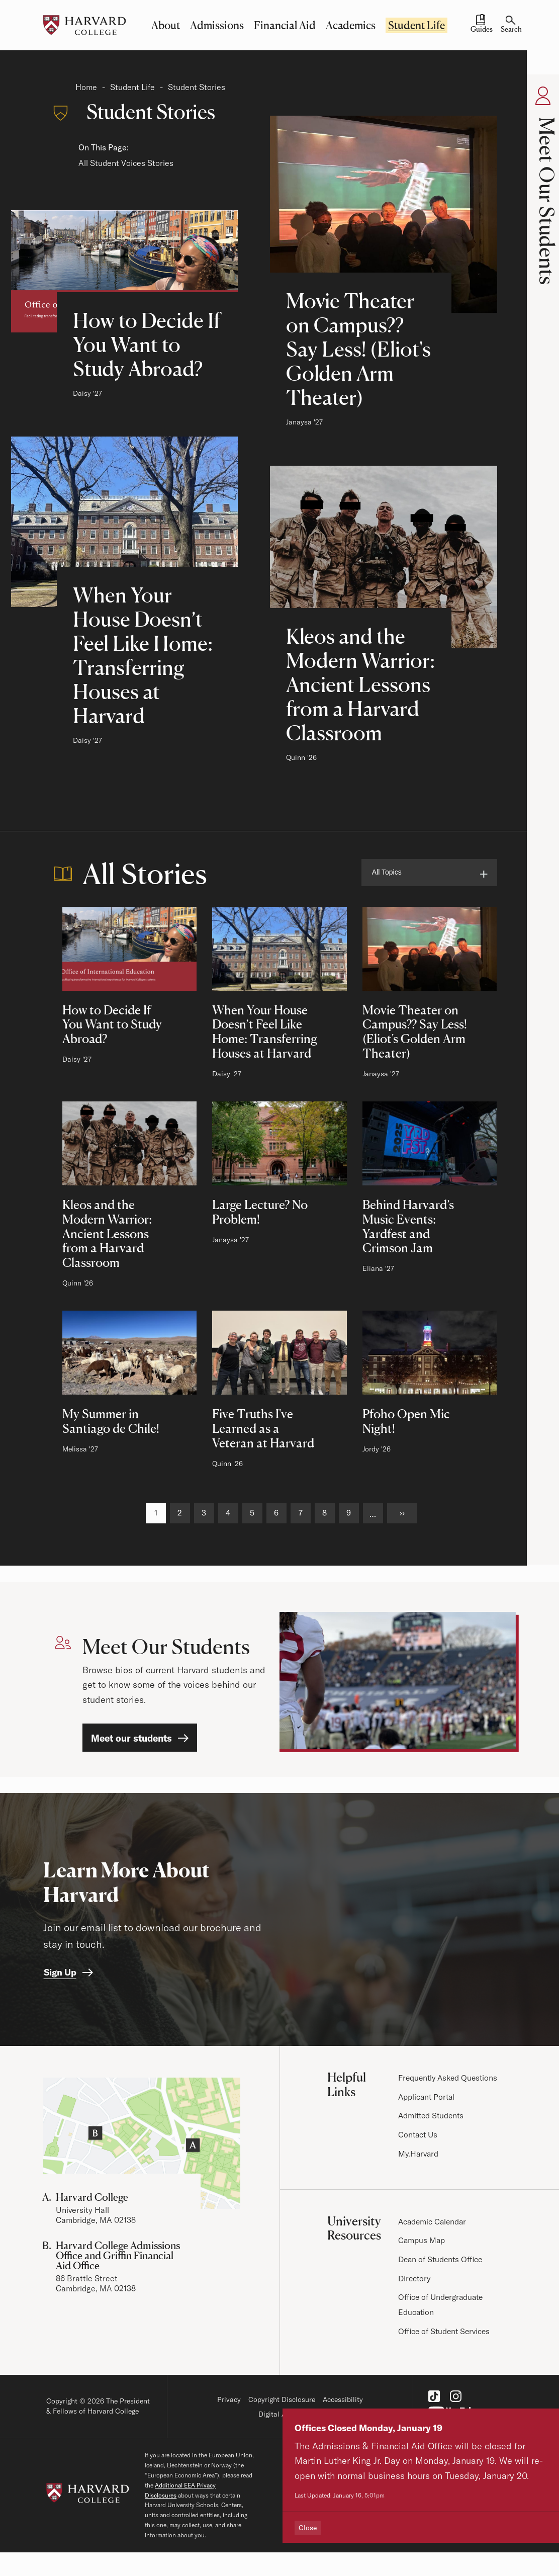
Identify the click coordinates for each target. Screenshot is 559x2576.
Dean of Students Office (442, 2259)
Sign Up (60, 1973)
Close (310, 2527)
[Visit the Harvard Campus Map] (141, 2143)
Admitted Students (432, 2116)
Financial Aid (285, 25)
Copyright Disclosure (281, 2400)
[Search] (511, 25)
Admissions (217, 25)
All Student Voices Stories (125, 163)
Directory (415, 2278)
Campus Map (422, 2241)
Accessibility (343, 2400)
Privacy (229, 2400)
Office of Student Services (445, 2331)
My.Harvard (419, 2154)
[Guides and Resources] (481, 25)
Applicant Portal (427, 2097)
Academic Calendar (433, 2221)
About (165, 25)
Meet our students (131, 1738)
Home (86, 87)
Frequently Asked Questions (450, 2078)
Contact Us (418, 2135)
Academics (351, 25)
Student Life (416, 25)
